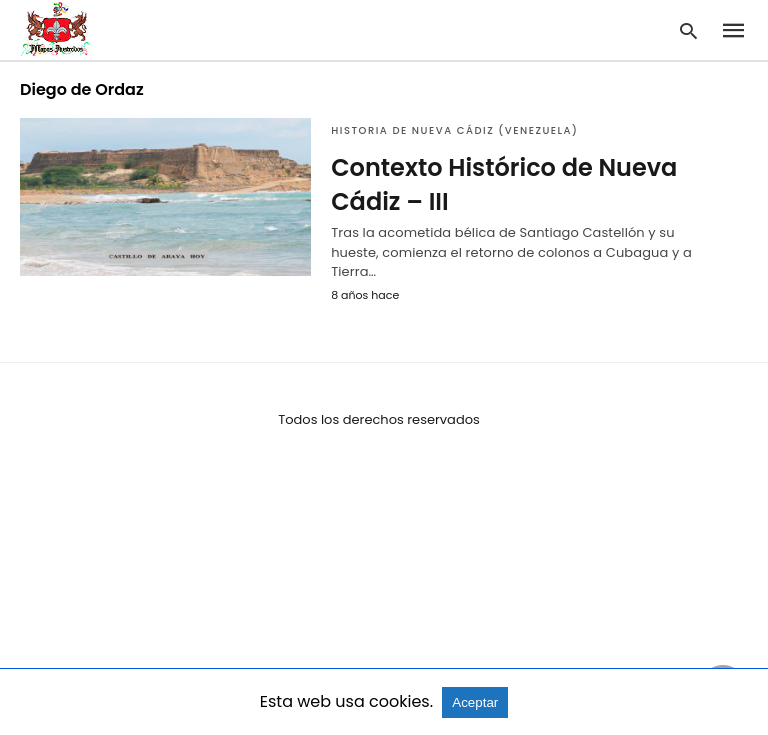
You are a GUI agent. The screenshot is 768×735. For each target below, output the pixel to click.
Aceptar (475, 702)
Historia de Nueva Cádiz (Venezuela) (454, 130)
